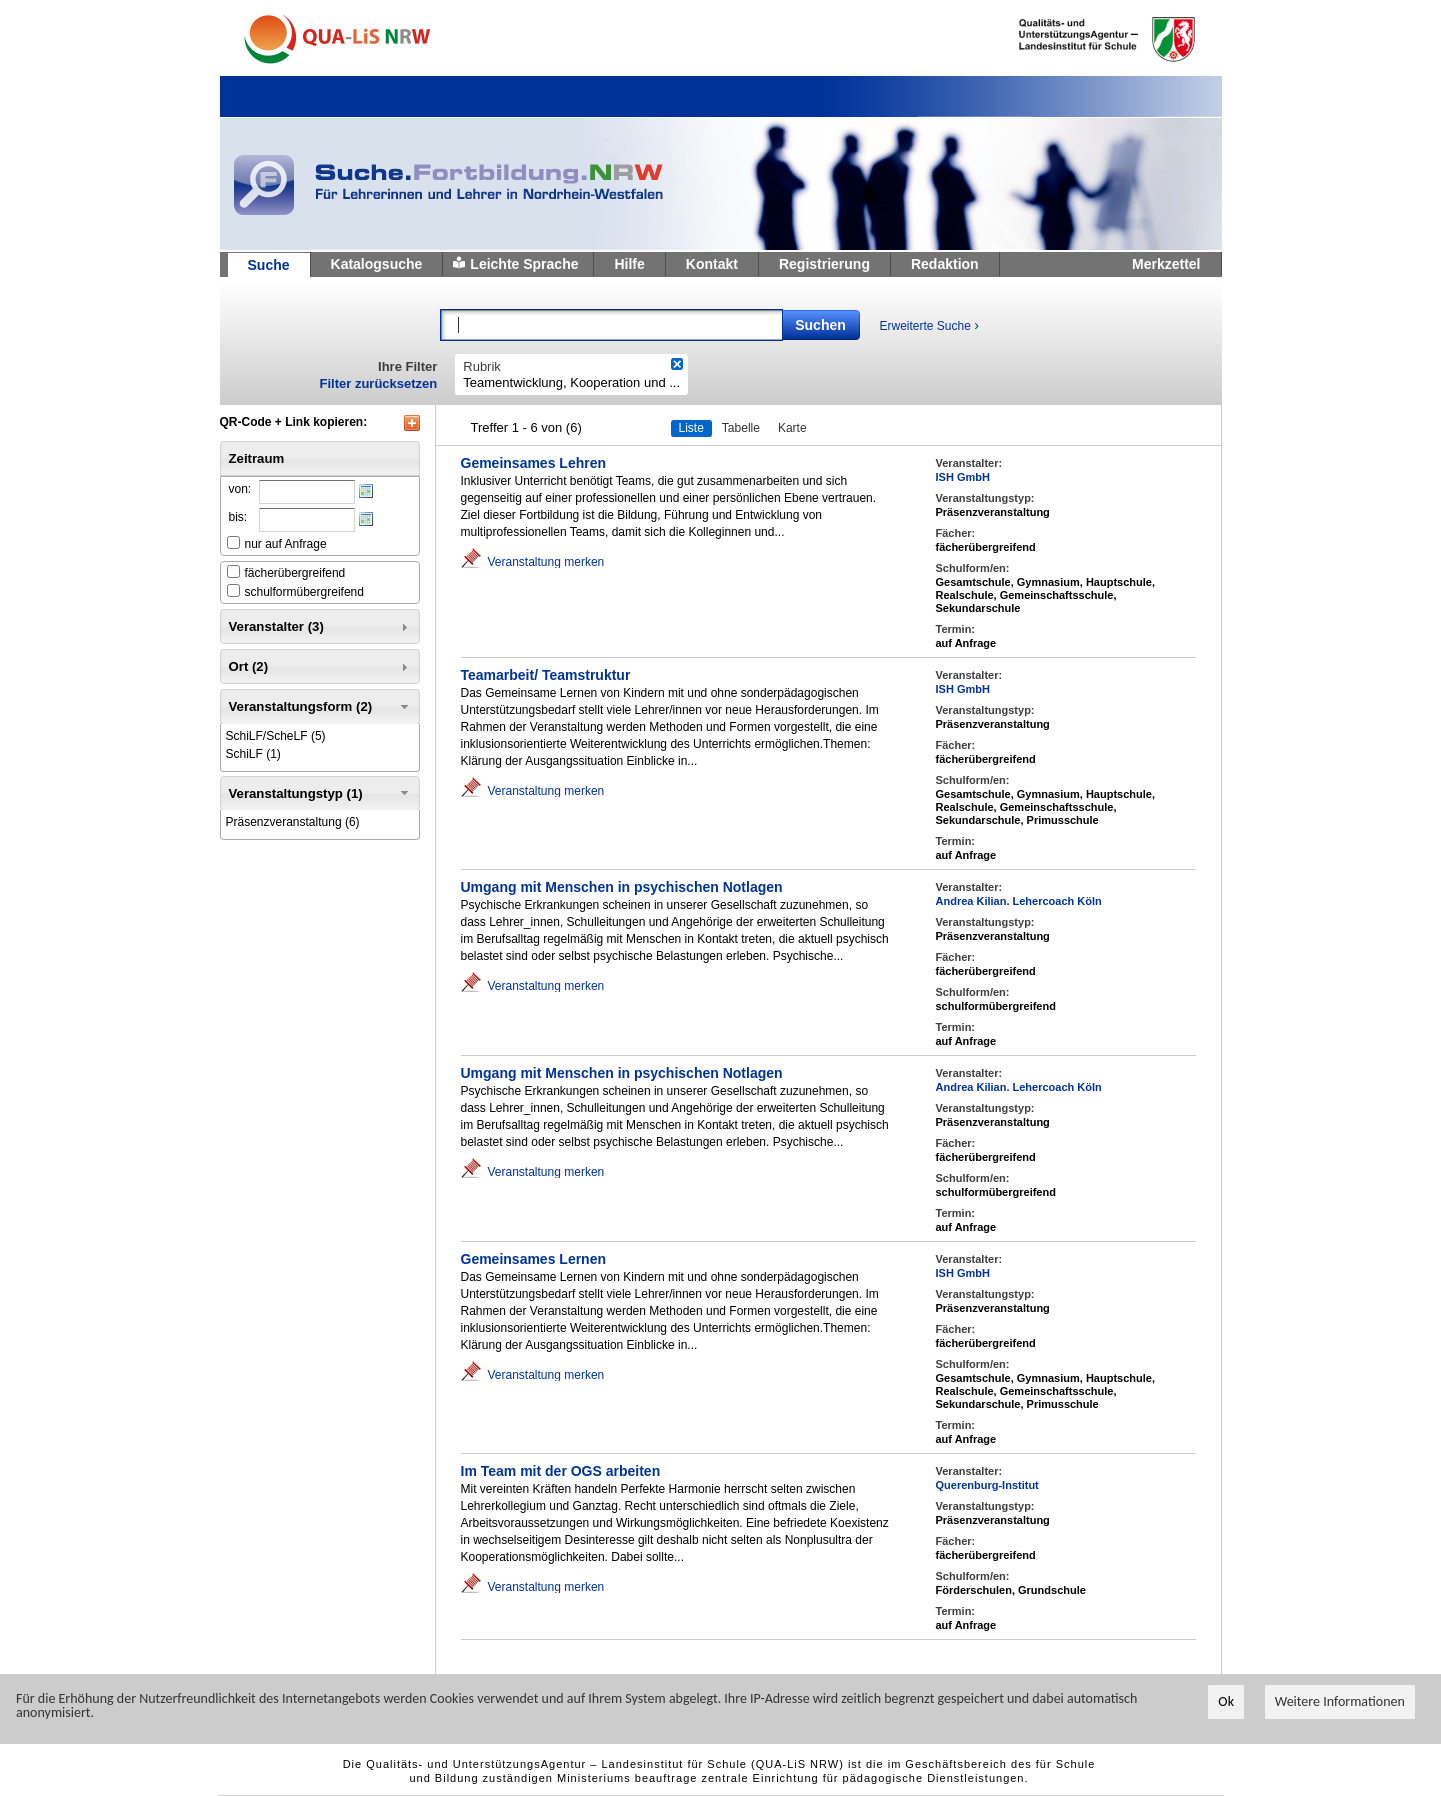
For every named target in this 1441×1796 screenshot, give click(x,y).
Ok (1226, 1702)
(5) (276, 736)
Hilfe (629, 264)
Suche (269, 265)
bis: (238, 517)
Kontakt (712, 264)
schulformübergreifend (304, 592)
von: (240, 489)
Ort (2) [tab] (320, 667)
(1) (253, 754)
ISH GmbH (963, 477)
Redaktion (945, 264)
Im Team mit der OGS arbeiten (561, 1471)
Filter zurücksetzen (379, 383)
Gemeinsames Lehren (534, 463)
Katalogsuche (377, 264)
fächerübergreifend (295, 573)
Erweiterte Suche (929, 325)
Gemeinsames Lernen (534, 1259)
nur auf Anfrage (286, 544)
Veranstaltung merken (546, 561)
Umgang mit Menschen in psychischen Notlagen (622, 887)
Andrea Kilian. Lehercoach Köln (1019, 901)
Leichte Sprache (524, 264)
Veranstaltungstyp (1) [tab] (320, 793)
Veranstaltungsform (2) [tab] (320, 707)
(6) (293, 822)
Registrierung (824, 264)
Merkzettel (1166, 264)
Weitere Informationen (1340, 1702)
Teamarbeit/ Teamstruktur (546, 675)
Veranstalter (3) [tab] (320, 627)
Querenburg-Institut (987, 1485)
